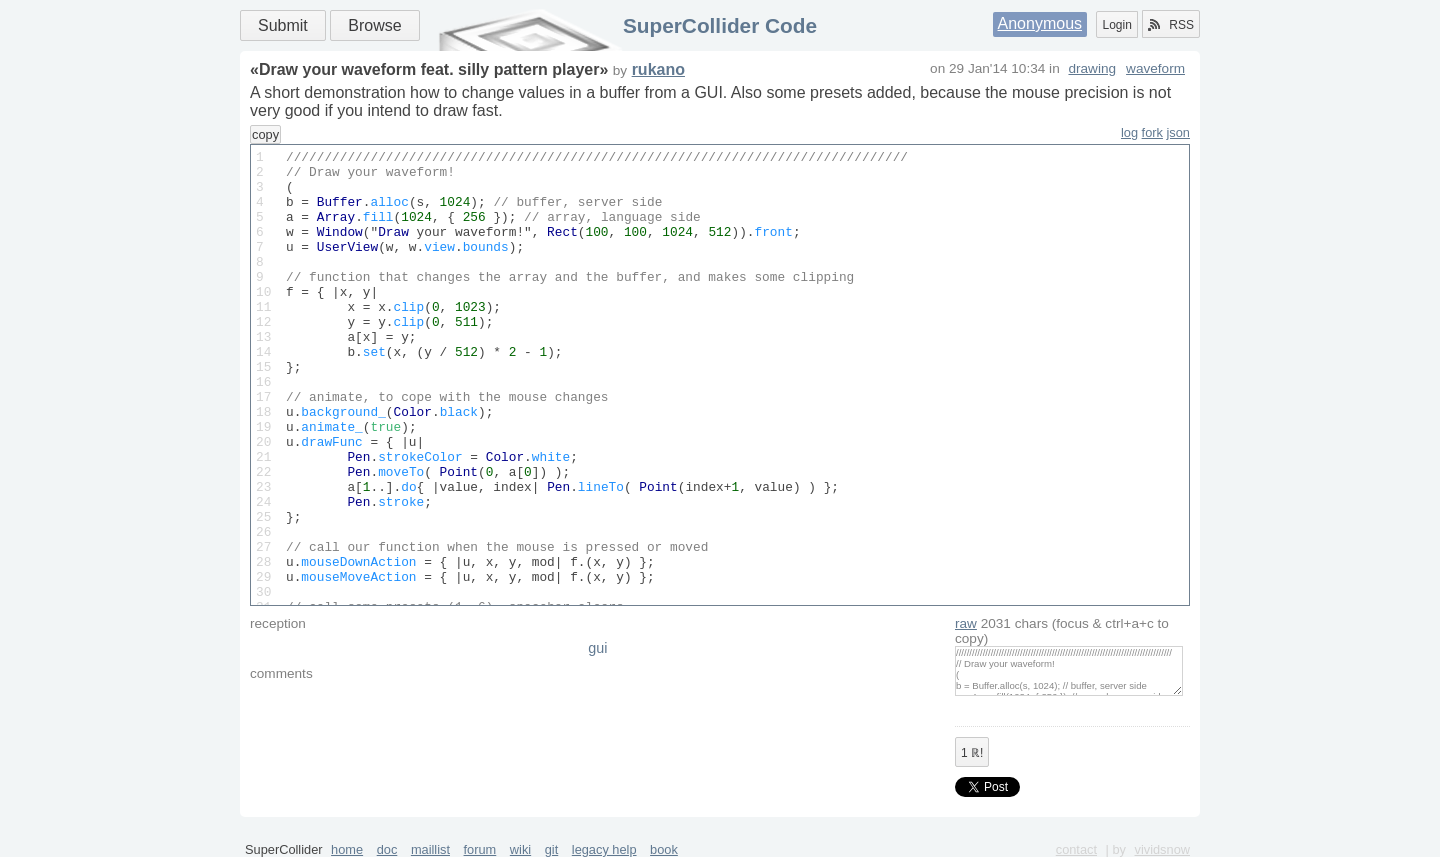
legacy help (604, 849)
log (1129, 132)
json (1178, 132)
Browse (374, 25)
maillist (430, 849)
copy (265, 134)
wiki (520, 849)
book (664, 849)
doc (387, 849)
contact (1076, 849)
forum (480, 849)
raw (966, 623)
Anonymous (1040, 23)
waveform (1155, 68)
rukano (658, 69)
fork (1152, 132)
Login (1116, 25)
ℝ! (972, 753)
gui (597, 648)
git (552, 849)
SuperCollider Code (720, 25)
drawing (1092, 68)
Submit (283, 25)
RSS (1171, 25)
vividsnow (1162, 849)
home (347, 849)
